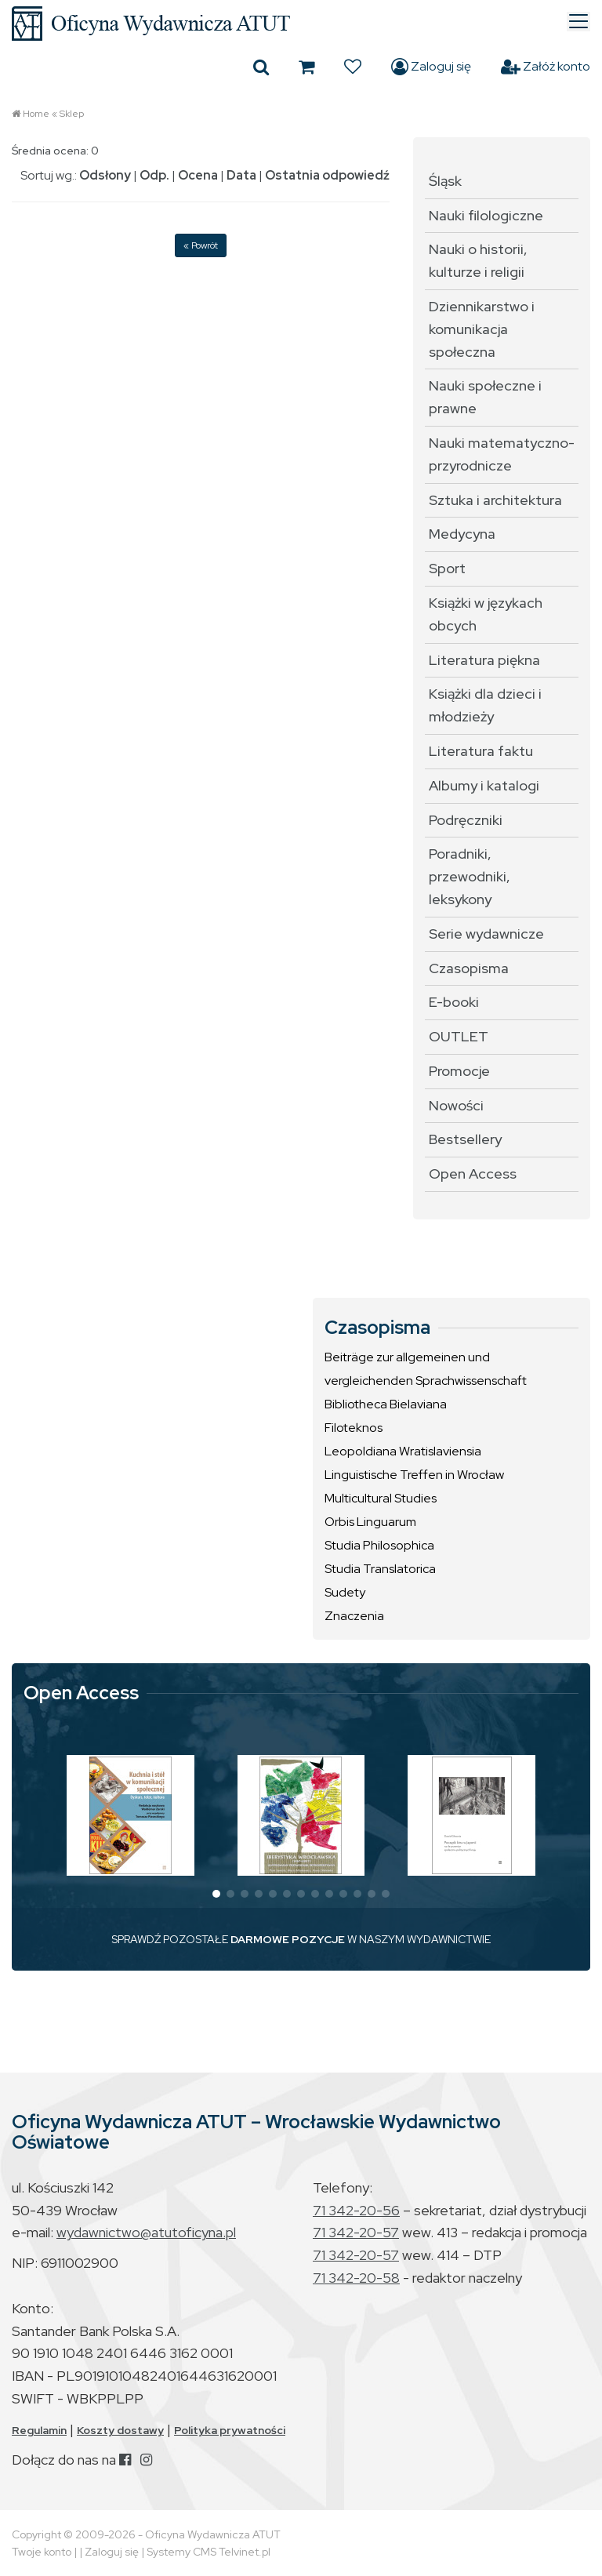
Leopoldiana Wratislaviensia (403, 1451)
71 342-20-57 (356, 2232)
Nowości (456, 1105)
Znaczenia (354, 1616)
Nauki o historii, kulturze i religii (478, 260)
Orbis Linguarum (370, 1521)
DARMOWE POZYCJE (287, 1939)
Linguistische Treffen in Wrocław (414, 1474)
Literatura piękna (484, 660)
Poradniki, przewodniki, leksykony (469, 876)
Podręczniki (465, 820)
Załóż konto (545, 66)
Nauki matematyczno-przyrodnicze (502, 454)
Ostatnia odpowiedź (327, 175)
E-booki (454, 1002)
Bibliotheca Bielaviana (386, 1404)
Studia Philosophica (379, 1545)
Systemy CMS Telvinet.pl (208, 2552)
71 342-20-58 (356, 2278)
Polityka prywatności (229, 2430)
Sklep (72, 113)
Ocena (198, 175)
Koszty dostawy (120, 2430)
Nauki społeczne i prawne (485, 396)
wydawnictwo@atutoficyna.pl (146, 2232)
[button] (216, 1894)
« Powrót (200, 245)
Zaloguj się (431, 66)
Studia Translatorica (380, 1568)
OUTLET (458, 1036)
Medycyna (462, 534)
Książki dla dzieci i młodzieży (485, 705)
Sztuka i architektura (495, 500)
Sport (447, 568)
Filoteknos (354, 1427)
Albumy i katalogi (484, 785)
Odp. (154, 175)
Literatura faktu (481, 751)
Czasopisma (469, 968)
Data (241, 175)
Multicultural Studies (381, 1498)
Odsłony (105, 175)
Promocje (459, 1071)
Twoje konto (41, 2552)
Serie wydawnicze (486, 934)
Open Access (473, 1173)
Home (36, 113)
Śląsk (445, 181)
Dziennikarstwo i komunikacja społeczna (482, 329)
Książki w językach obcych (485, 614)
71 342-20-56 (356, 2210)
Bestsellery (465, 1139)
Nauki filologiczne (486, 215)
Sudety (345, 1592)
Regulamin (39, 2430)
